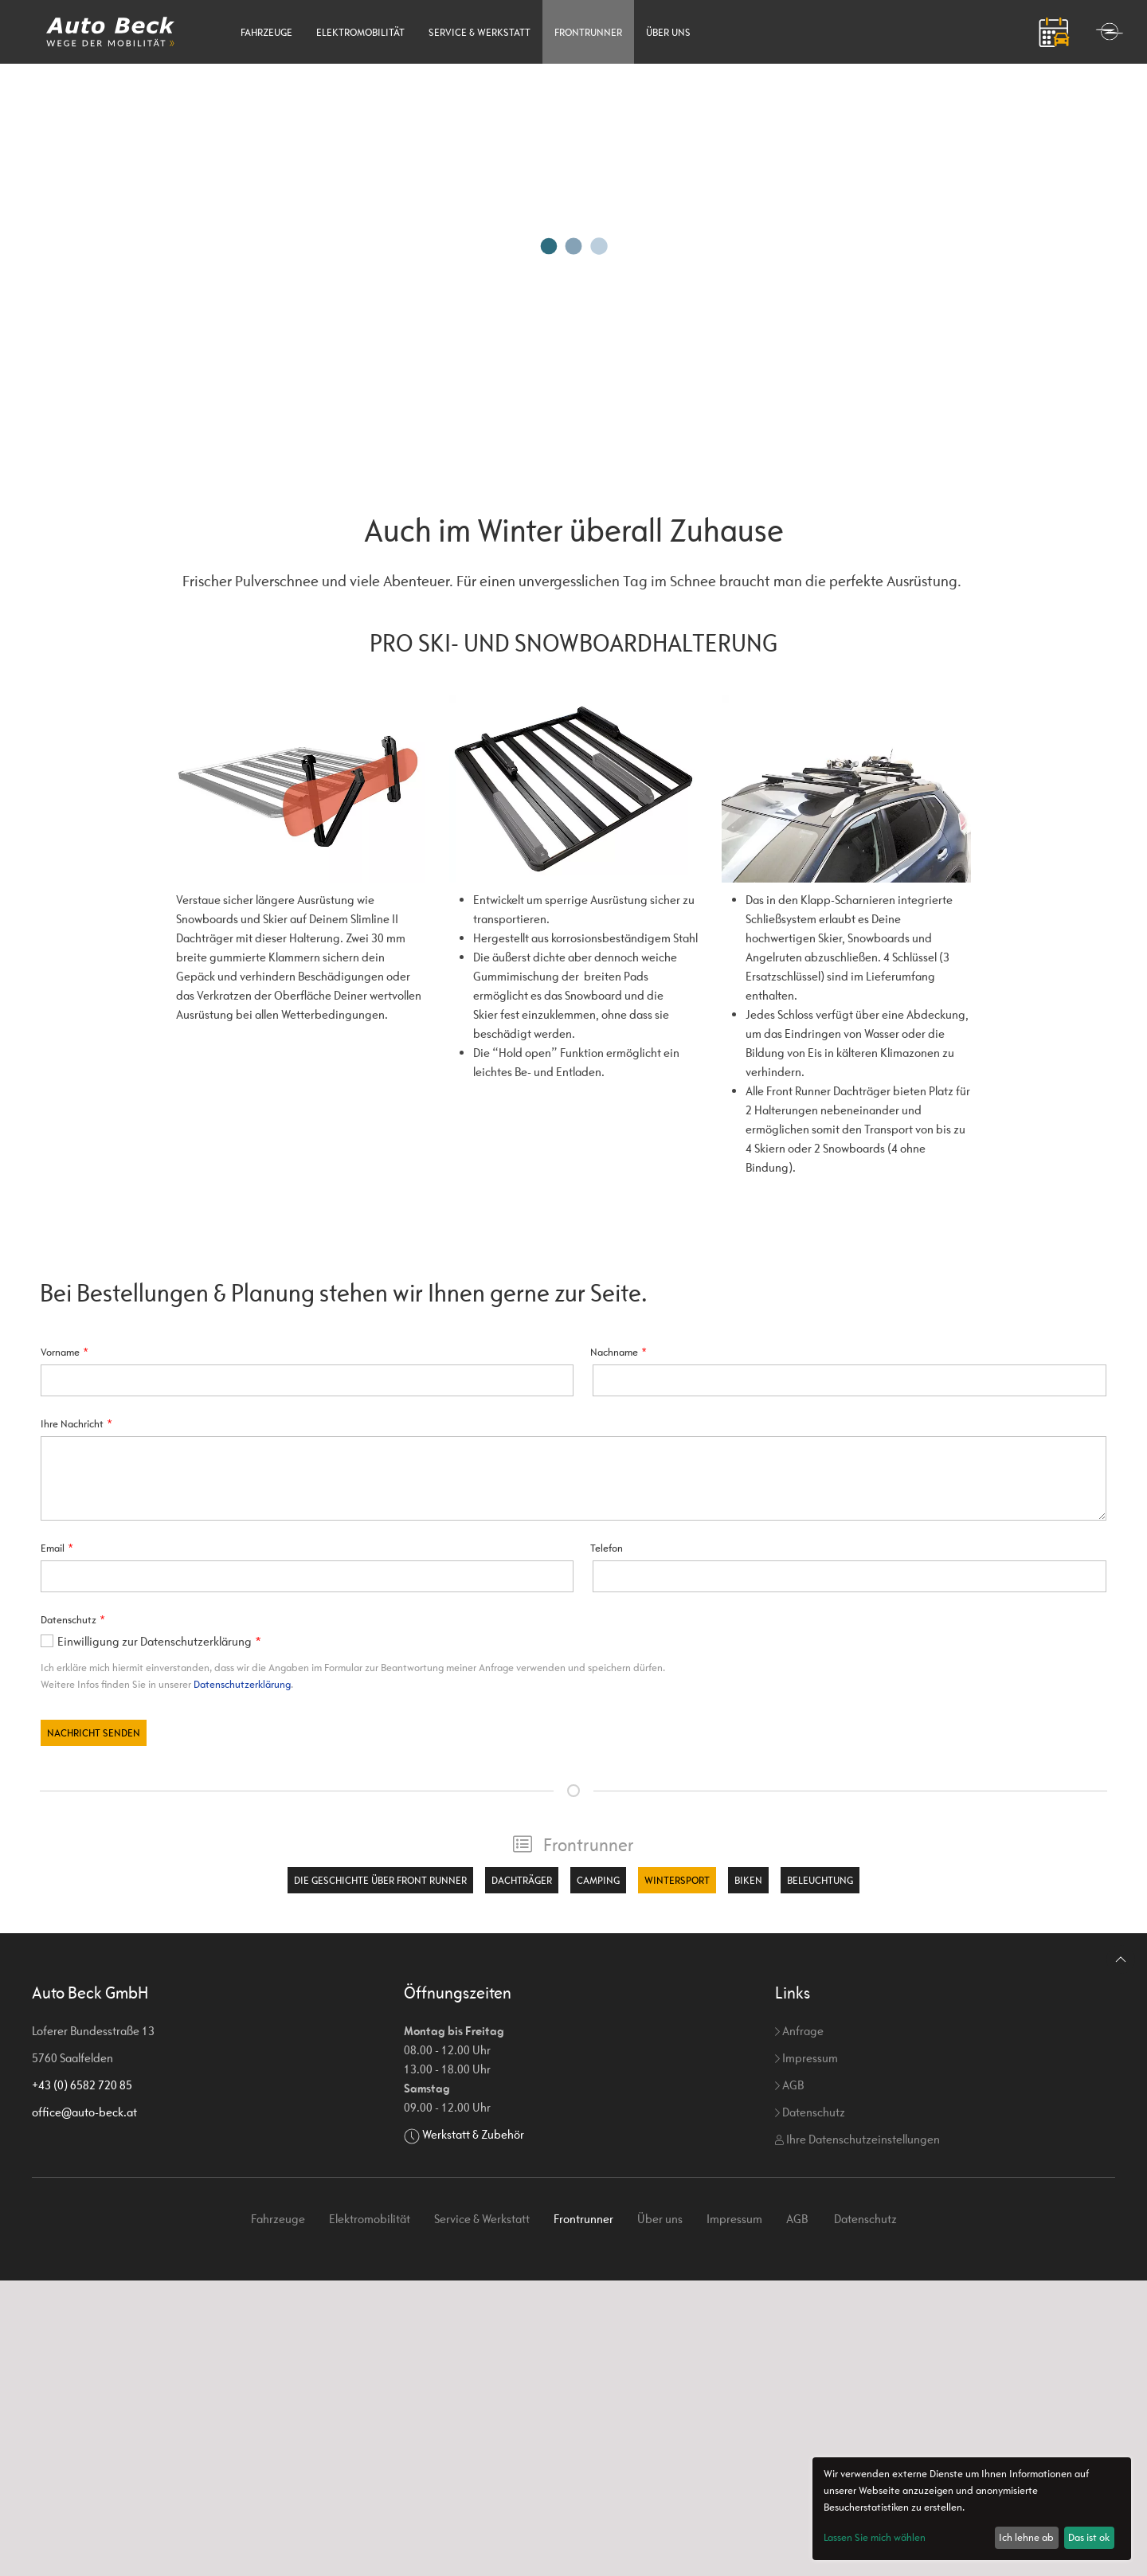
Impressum (806, 2057)
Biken (748, 1880)
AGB (789, 2085)
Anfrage (799, 2030)
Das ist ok (1089, 2537)
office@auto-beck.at (84, 2112)
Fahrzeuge (266, 32)
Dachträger (521, 1880)
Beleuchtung (820, 1880)
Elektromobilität (360, 32)
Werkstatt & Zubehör (473, 2134)
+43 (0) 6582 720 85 (82, 2085)
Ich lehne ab (1026, 2537)
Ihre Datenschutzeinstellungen (857, 2139)
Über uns (668, 32)
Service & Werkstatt (479, 32)
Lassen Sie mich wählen (875, 2537)
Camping (598, 1880)
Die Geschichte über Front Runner (380, 1880)
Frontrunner (588, 32)
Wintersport (677, 1880)
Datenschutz (810, 2112)
